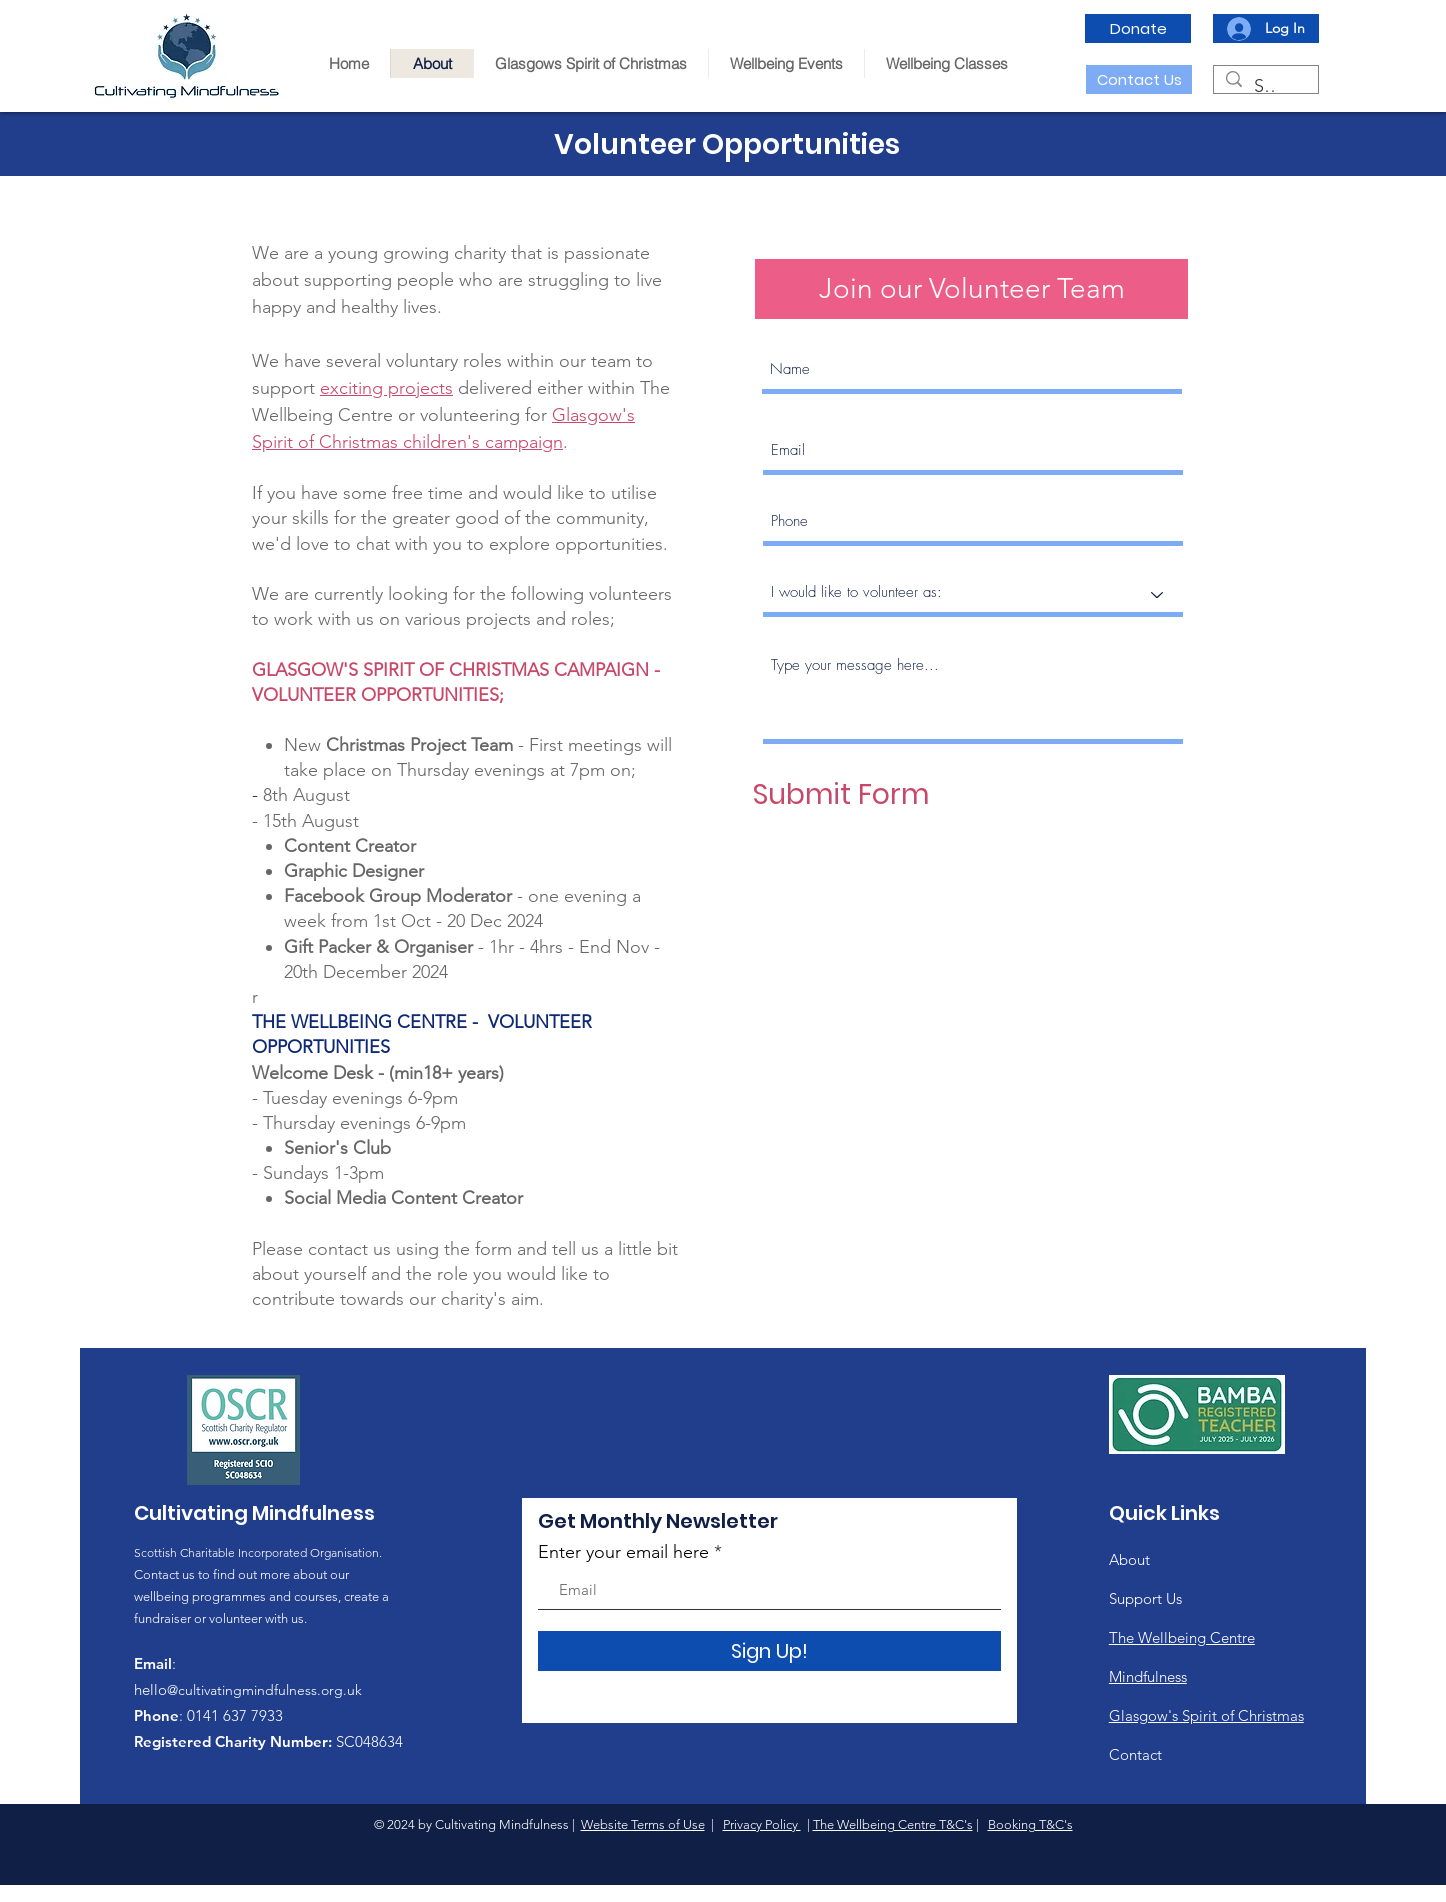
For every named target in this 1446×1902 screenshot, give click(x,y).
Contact (1135, 1754)
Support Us (1145, 1598)
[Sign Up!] (769, 1651)
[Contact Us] (1139, 79)
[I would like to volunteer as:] (973, 594)
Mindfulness (1148, 1676)
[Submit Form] (841, 795)
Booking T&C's (1030, 1824)
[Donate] (1138, 28)
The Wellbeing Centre (1182, 1637)
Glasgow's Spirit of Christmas (1206, 1715)
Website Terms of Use (643, 1824)
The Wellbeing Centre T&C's (893, 1824)
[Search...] (1265, 86)
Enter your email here (623, 1552)
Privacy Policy (762, 1824)
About (1129, 1559)
